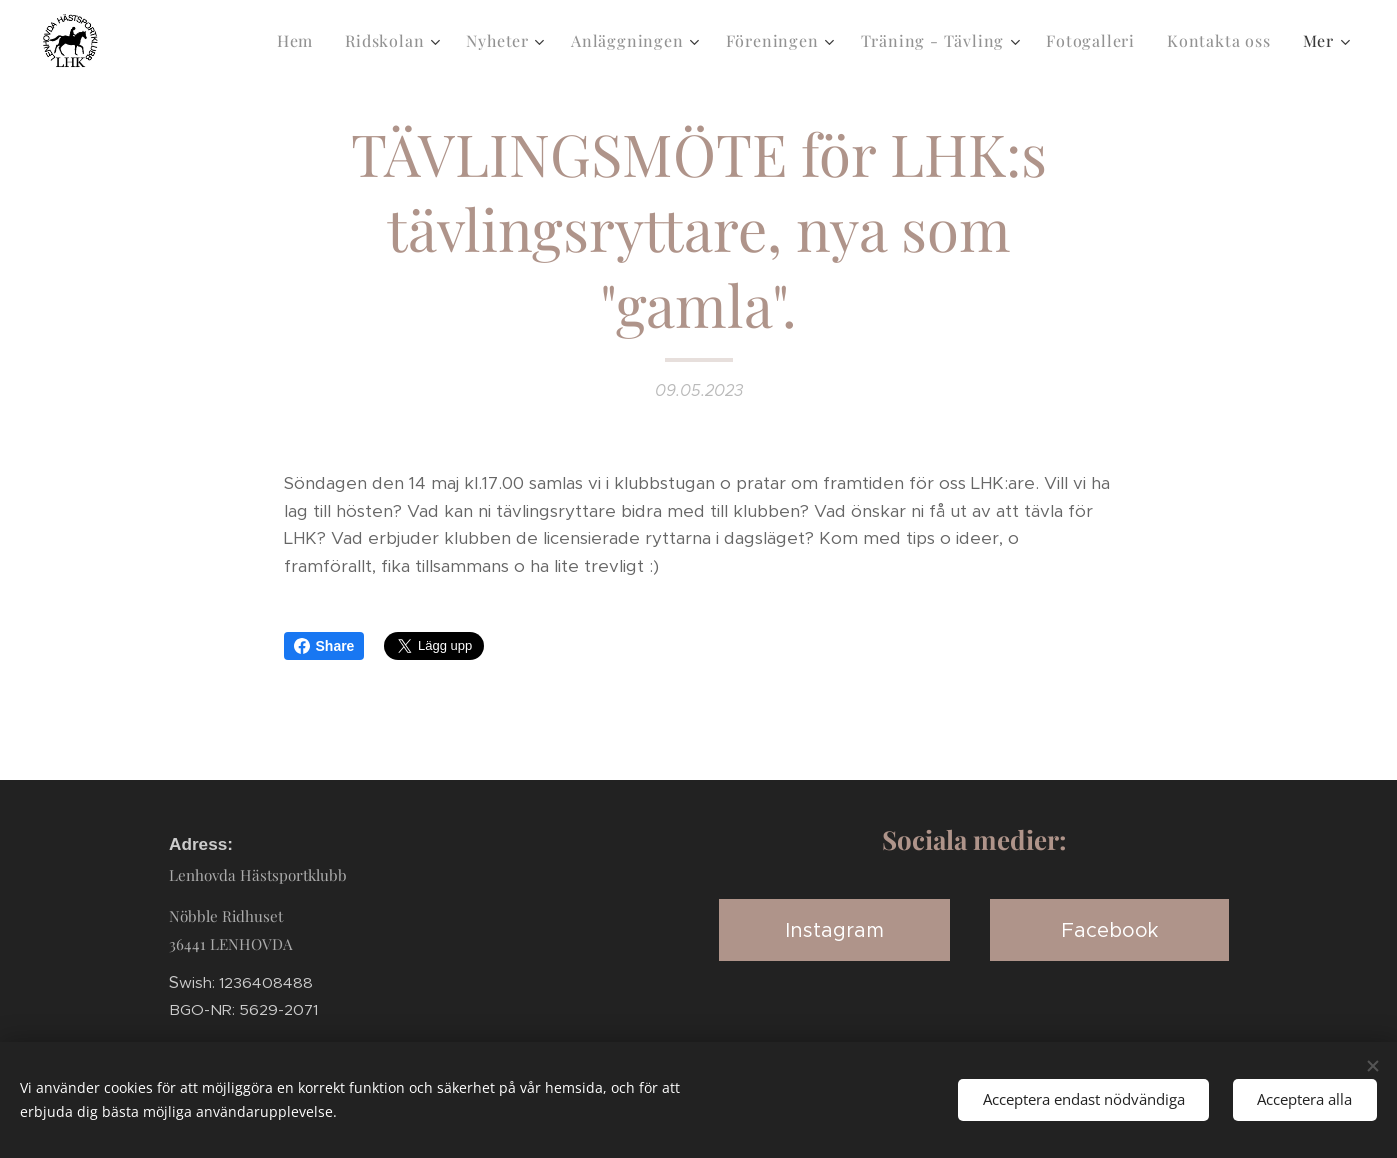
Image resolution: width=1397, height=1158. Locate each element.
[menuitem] (300, 41)
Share (324, 646)
